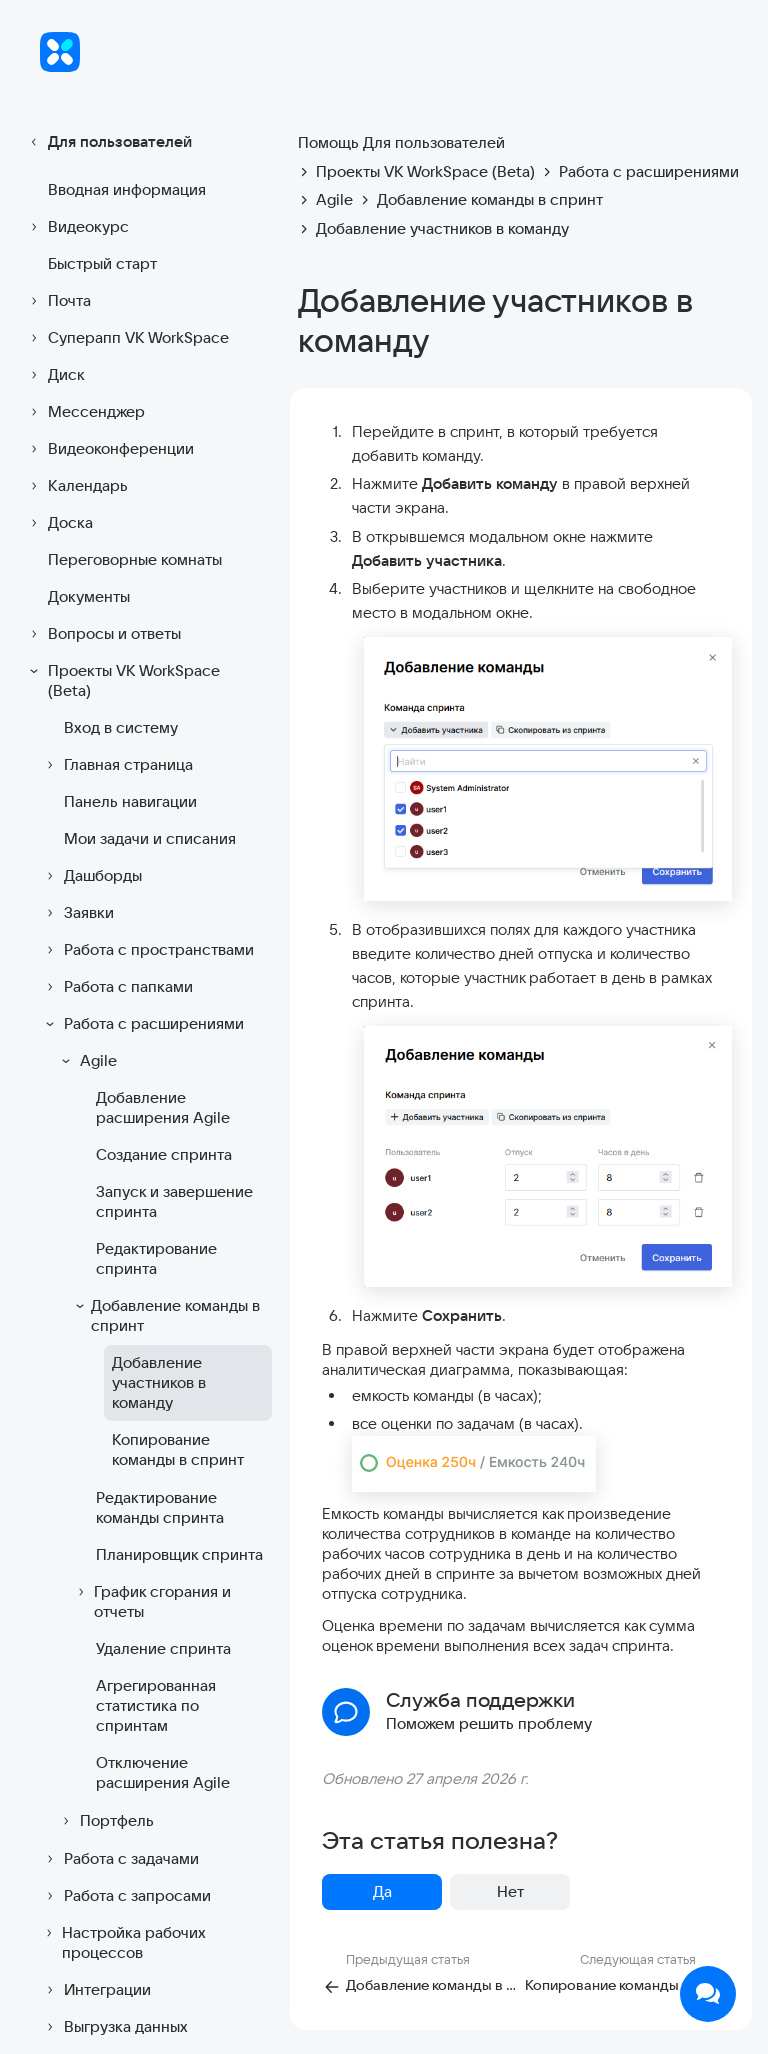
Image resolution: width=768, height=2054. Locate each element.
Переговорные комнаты (135, 559)
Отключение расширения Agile (163, 1772)
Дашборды (91, 876)
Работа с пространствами (147, 950)
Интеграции (95, 1990)
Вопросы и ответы (102, 634)
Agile (86, 1061)
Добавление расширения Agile (163, 1107)
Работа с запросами (125, 1896)
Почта (57, 301)
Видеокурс (76, 227)
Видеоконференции (109, 449)
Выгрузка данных (114, 2027)
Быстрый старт (102, 263)
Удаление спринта (163, 1648)
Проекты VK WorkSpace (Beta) (122, 680)
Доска (58, 523)
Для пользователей (108, 142)
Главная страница (116, 765)
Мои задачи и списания (150, 838)
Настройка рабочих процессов (123, 1942)
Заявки (77, 913)
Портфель (105, 1821)
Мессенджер (84, 412)
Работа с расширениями (142, 1024)
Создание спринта (164, 1154)
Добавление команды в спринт (166, 1315)
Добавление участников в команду (159, 1382)
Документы (89, 596)
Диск (54, 375)
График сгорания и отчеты (151, 1601)
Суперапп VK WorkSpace (126, 338)
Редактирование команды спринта (160, 1507)
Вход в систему (121, 727)
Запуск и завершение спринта (174, 1201)
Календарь (76, 486)
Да (382, 1891)
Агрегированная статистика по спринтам (156, 1705)
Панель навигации (130, 801)
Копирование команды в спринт (178, 1449)
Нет (510, 1891)
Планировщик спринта (179, 1554)
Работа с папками (116, 987)
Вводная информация (127, 189)
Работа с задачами (119, 1859)
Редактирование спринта (156, 1258)
